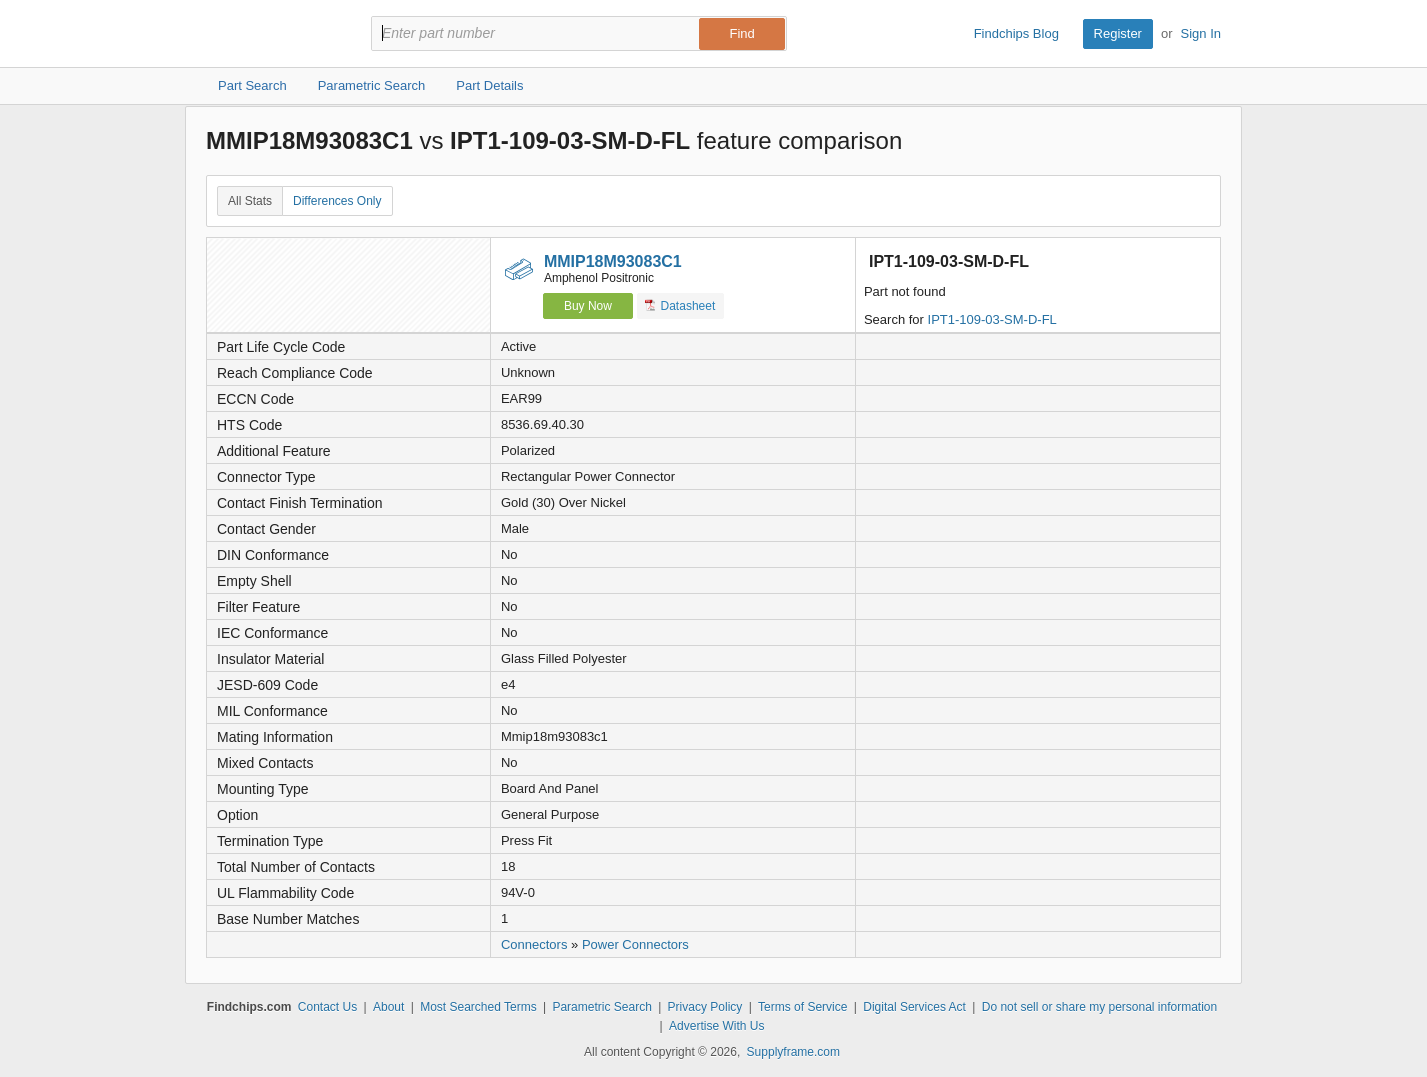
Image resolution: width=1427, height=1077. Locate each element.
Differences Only (337, 201)
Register (1118, 33)
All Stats (250, 201)
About (388, 1007)
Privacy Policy (705, 1007)
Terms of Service (802, 1007)
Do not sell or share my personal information (1099, 1007)
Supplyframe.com (793, 1052)
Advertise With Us (716, 1026)
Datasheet (680, 305)
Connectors (534, 944)
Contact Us (327, 1007)
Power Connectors (635, 944)
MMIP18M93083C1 (613, 261)
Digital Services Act (914, 1007)
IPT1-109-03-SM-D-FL (992, 319)
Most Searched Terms (478, 1007)
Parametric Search (601, 1007)
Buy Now (588, 306)
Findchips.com (271, 34)
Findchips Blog (1016, 33)
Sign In (1201, 33)
